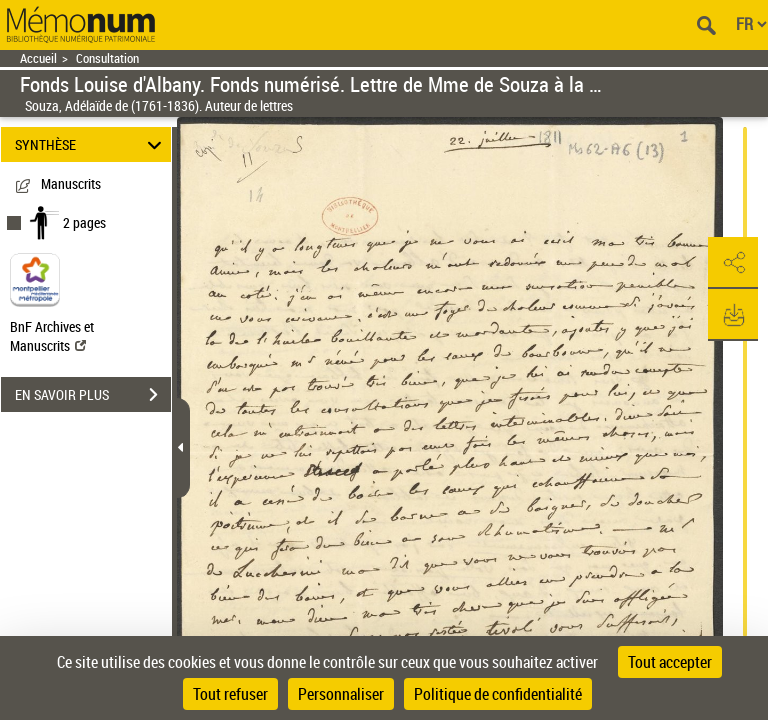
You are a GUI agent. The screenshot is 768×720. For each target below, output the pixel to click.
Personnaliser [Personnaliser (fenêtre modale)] (341, 694)
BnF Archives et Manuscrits (52, 336)
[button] (733, 263)
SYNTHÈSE (91, 144)
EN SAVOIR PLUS (93, 395)
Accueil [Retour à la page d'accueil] (38, 58)
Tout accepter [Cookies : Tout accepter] (670, 662)
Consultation (107, 58)
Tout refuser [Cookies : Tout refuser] (230, 694)
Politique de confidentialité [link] (498, 694)
